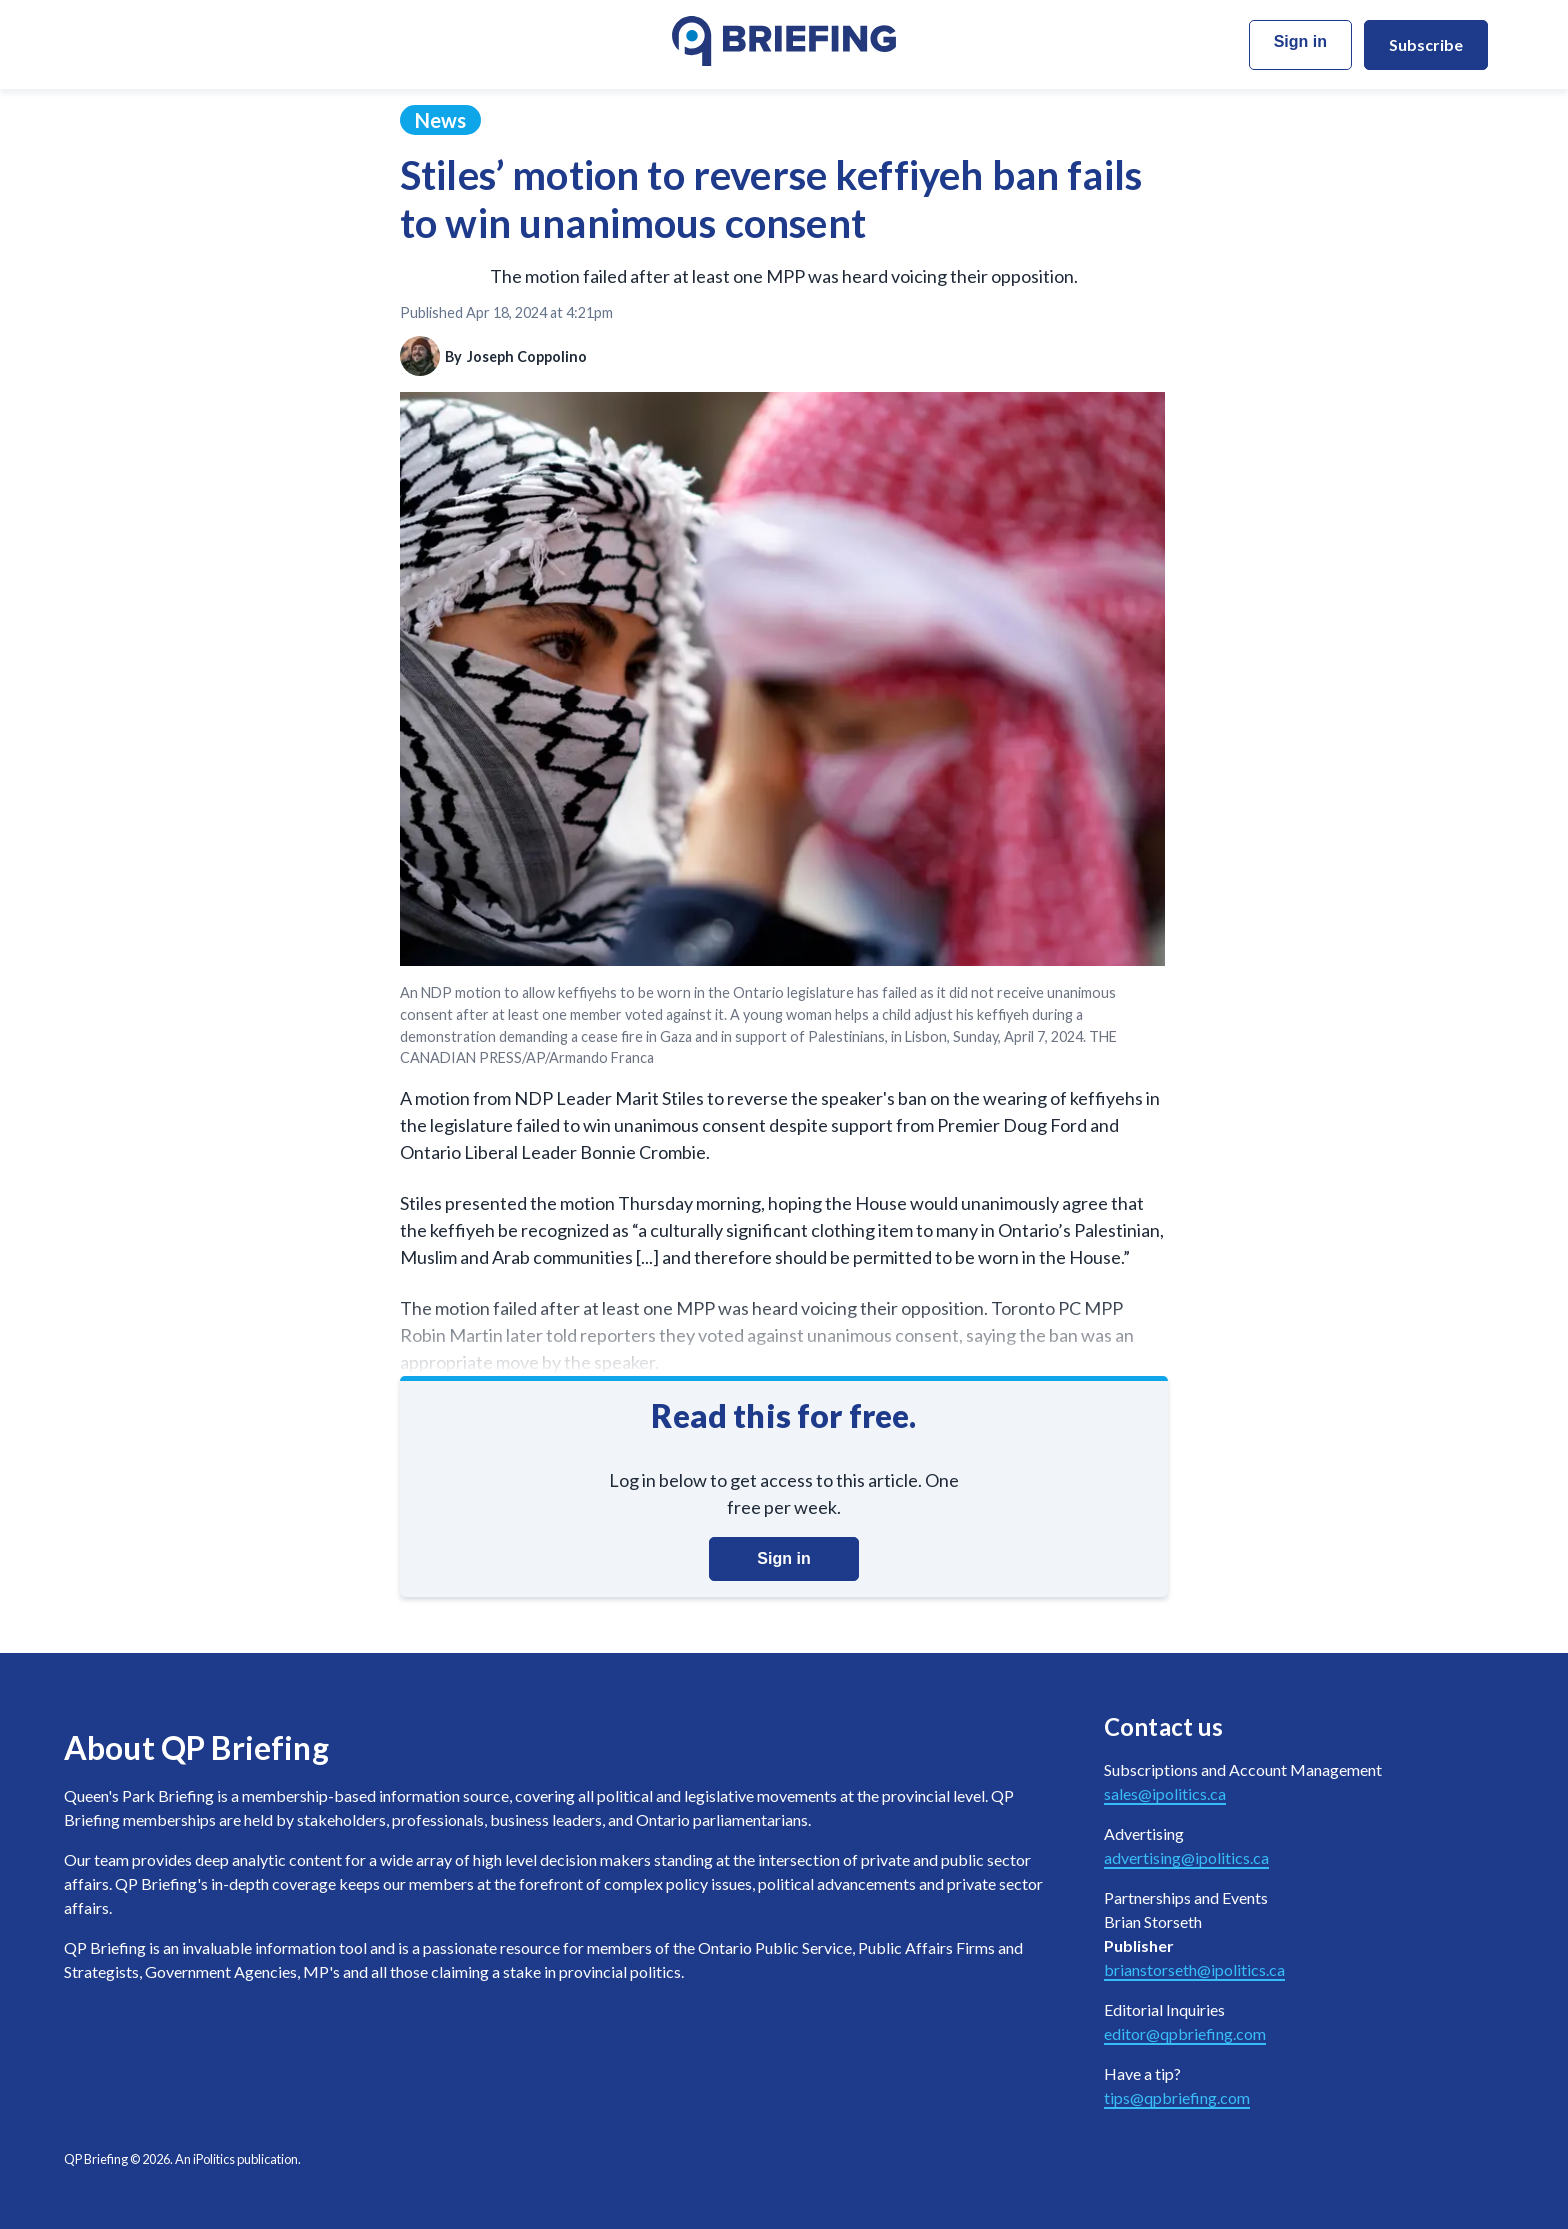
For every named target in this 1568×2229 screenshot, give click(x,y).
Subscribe (1426, 44)
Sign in (1300, 41)
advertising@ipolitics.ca (1186, 1857)
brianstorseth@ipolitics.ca (1194, 1969)
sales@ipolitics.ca (1165, 1793)
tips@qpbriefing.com (1177, 2097)
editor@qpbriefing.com (1185, 2033)
